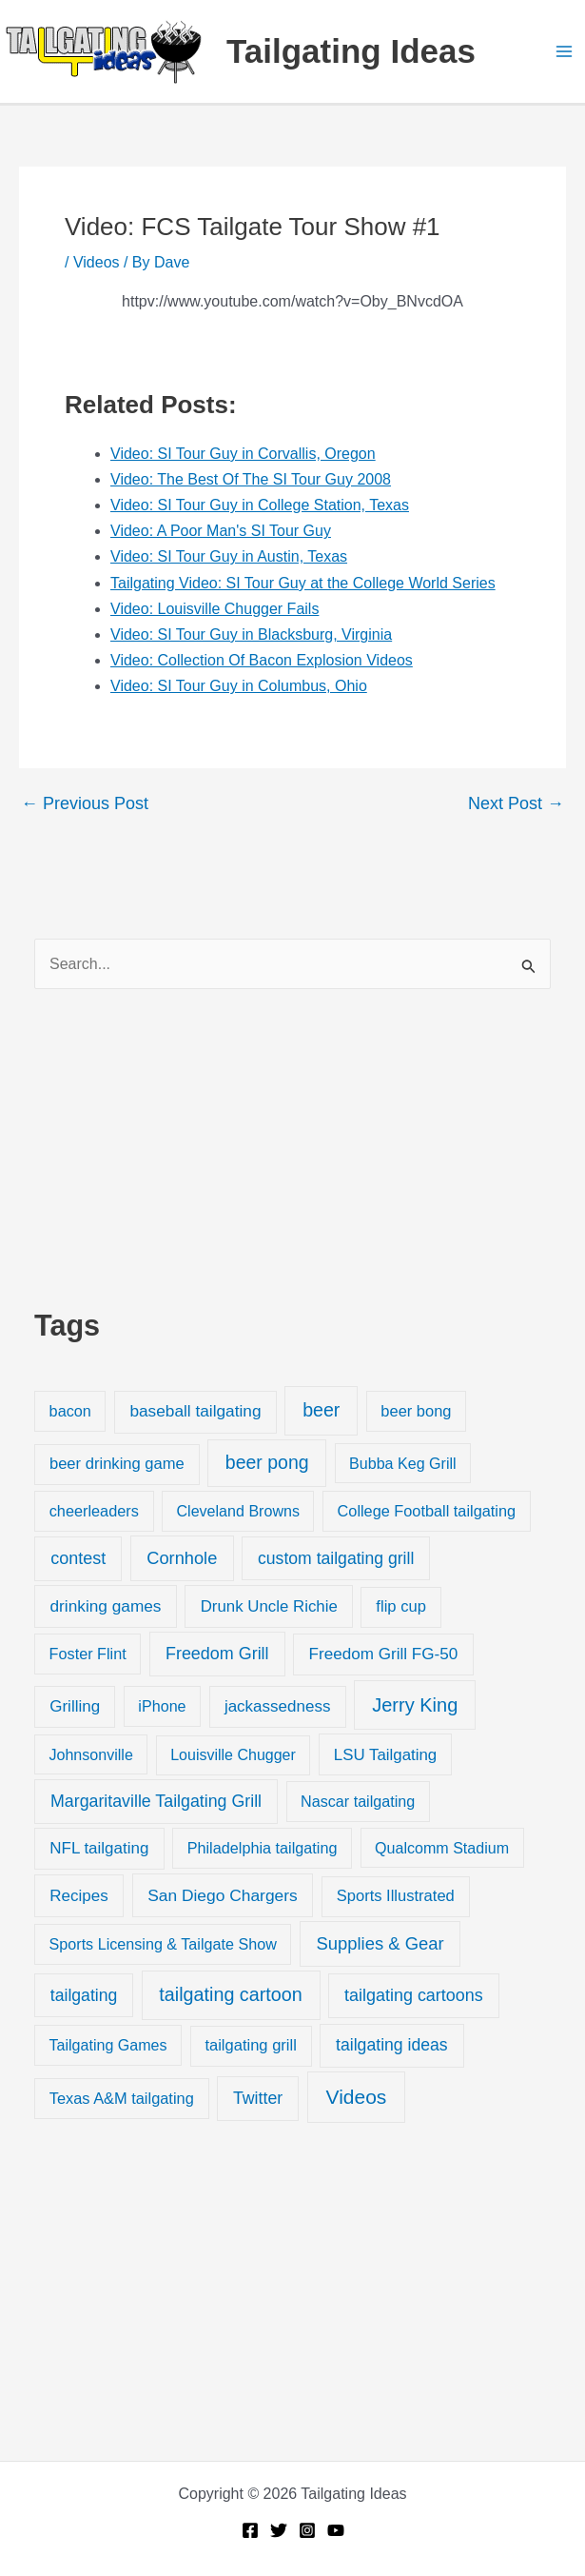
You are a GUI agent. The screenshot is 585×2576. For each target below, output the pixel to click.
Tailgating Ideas (351, 50)
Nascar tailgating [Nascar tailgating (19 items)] (358, 1801)
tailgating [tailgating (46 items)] (83, 1995)
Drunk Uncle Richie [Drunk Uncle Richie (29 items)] (269, 1606)
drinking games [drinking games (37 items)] (106, 1605)
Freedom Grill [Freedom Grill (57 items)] (217, 1653)
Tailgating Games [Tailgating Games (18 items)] (107, 2044)
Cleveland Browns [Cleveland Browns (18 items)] (237, 1510)
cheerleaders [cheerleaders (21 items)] (94, 1510)
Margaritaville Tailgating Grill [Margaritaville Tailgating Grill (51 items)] (156, 1801)
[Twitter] (278, 2530)
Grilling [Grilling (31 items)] (74, 1706)
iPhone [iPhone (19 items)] (161, 1705)
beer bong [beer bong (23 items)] (415, 1410)
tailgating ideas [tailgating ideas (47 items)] (392, 2044)
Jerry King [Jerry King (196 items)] (415, 1704)
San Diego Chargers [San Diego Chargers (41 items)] (222, 1895)
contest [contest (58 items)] (78, 1558)
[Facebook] (250, 2530)
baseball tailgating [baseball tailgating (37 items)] (195, 1410)
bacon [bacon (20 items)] (70, 1410)
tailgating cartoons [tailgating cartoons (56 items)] (413, 1995)
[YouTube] (335, 2530)
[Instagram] (307, 2530)
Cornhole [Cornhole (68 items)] (181, 1558)
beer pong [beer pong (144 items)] (267, 1462)
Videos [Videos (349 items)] (356, 2097)
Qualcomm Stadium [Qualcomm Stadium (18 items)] (442, 1847)
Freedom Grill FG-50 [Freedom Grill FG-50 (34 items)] (383, 1654)
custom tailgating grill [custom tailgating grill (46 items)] (336, 1558)
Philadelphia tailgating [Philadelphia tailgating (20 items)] (262, 1847)
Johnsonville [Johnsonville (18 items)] (90, 1754)
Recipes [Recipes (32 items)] (78, 1896)
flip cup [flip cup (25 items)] (401, 1606)
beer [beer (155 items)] (321, 1409)
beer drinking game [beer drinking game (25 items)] (117, 1464)
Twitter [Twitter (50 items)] (258, 2098)
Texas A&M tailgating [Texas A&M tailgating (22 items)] (121, 2098)
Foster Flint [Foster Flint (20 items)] (88, 1653)
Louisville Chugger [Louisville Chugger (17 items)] (233, 1755)
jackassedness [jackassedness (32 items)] (277, 1706)
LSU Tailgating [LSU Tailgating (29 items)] (385, 1755)
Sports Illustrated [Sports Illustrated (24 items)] (396, 1896)
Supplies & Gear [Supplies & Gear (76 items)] (379, 1943)
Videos (96, 262)
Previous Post (84, 803)
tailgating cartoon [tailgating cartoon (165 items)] (230, 1994)
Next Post (516, 803)
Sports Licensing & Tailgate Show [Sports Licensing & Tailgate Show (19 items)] (163, 1943)
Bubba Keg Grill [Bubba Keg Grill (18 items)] (403, 1463)
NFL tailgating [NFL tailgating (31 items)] (98, 1848)
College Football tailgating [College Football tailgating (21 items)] (427, 1510)
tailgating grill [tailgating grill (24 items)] (250, 2045)
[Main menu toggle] (564, 51)
